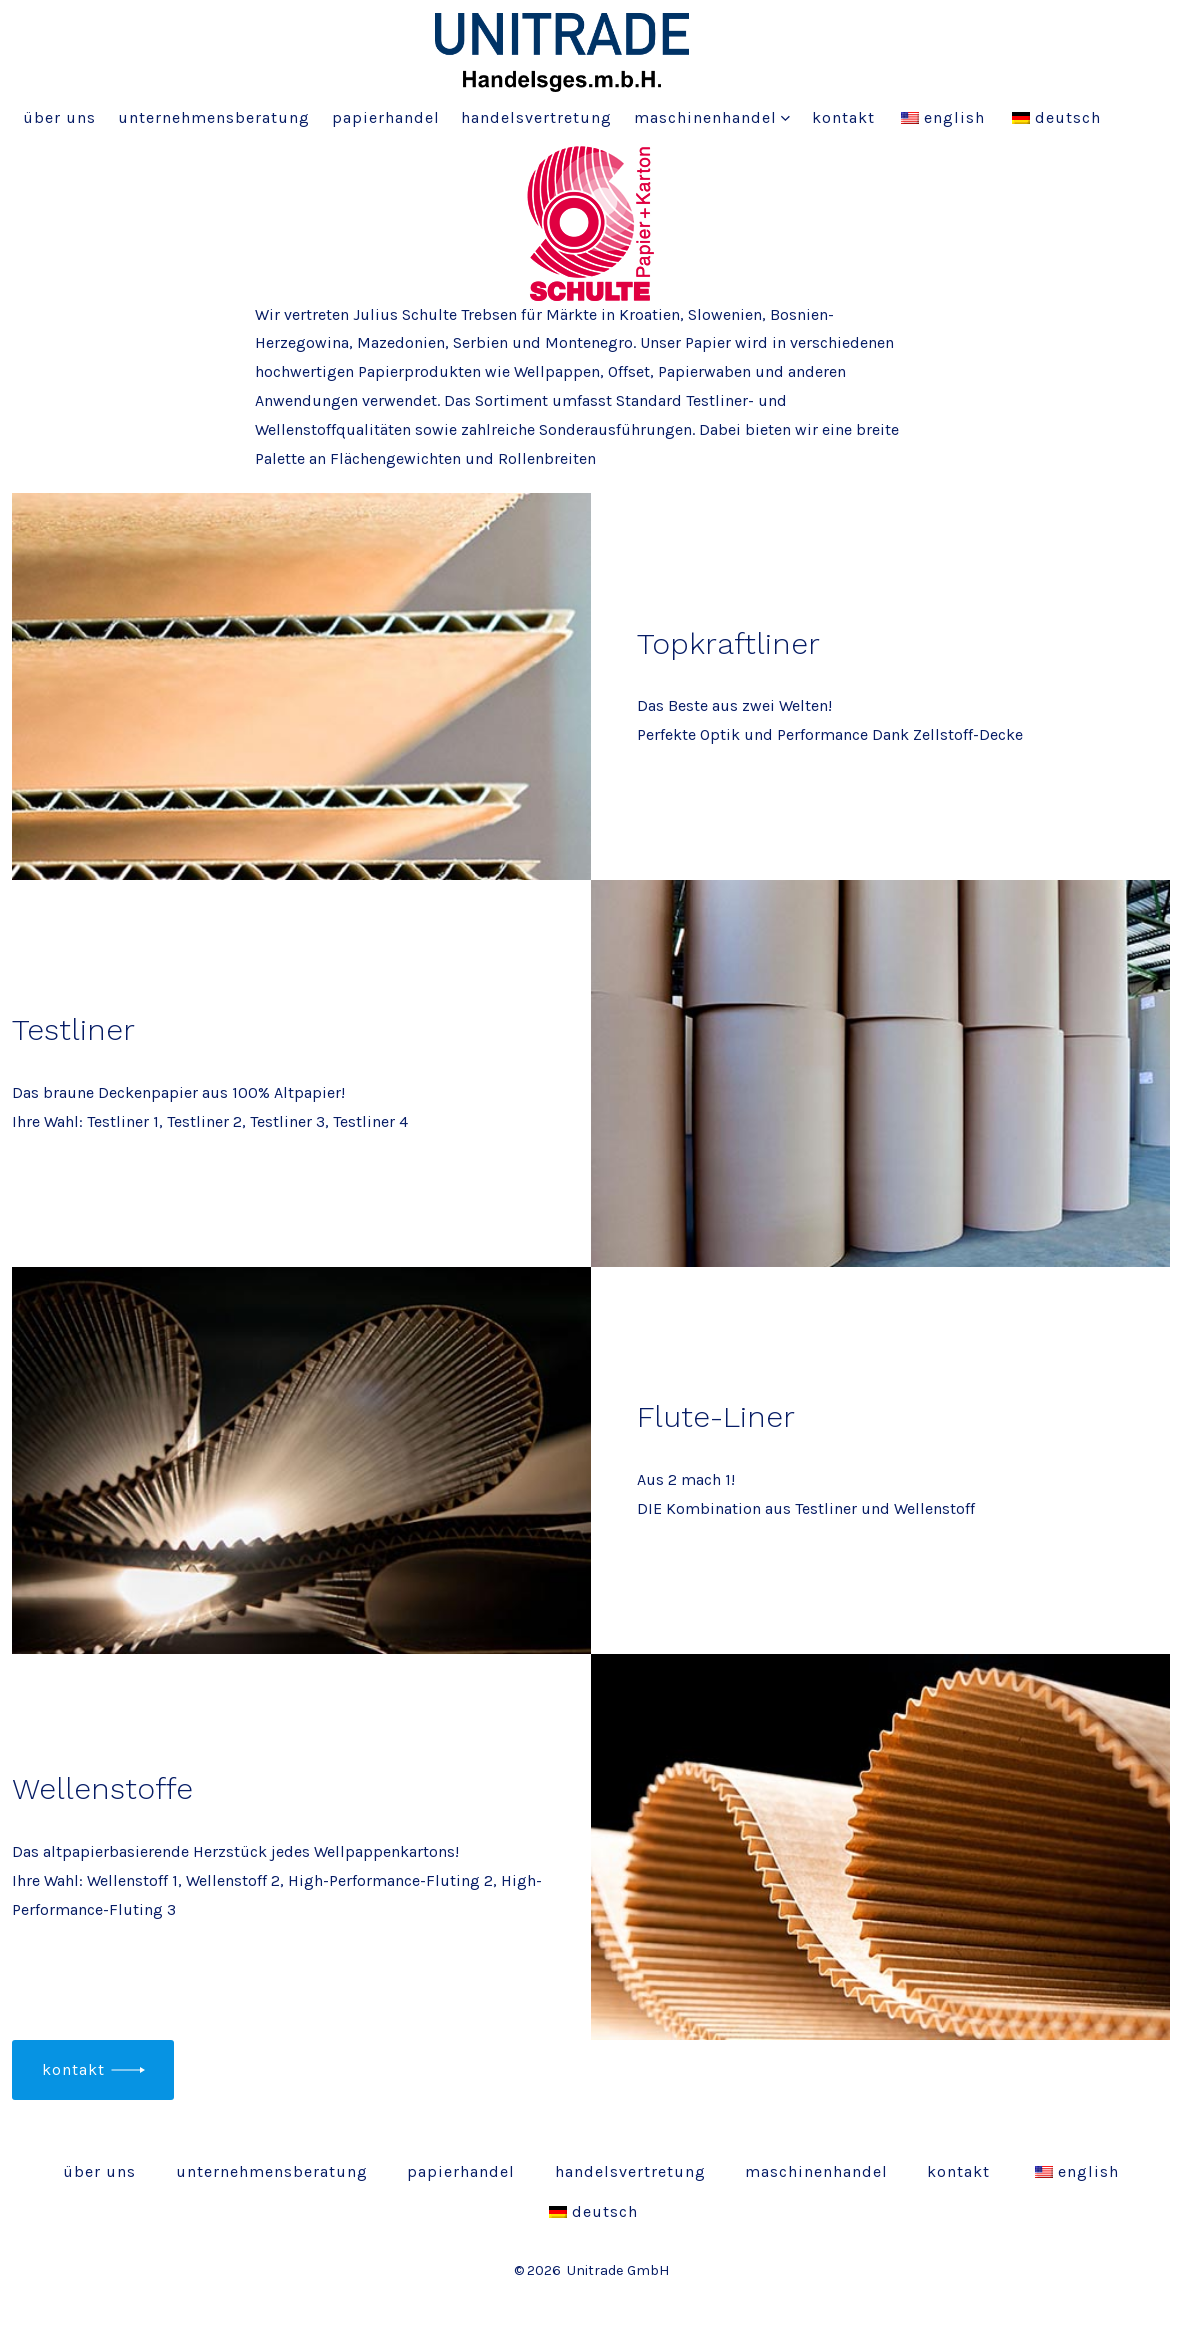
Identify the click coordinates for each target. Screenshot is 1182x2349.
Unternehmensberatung (214, 117)
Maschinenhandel (712, 117)
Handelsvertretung (536, 117)
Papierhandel (386, 117)
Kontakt (843, 117)
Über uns (59, 117)
